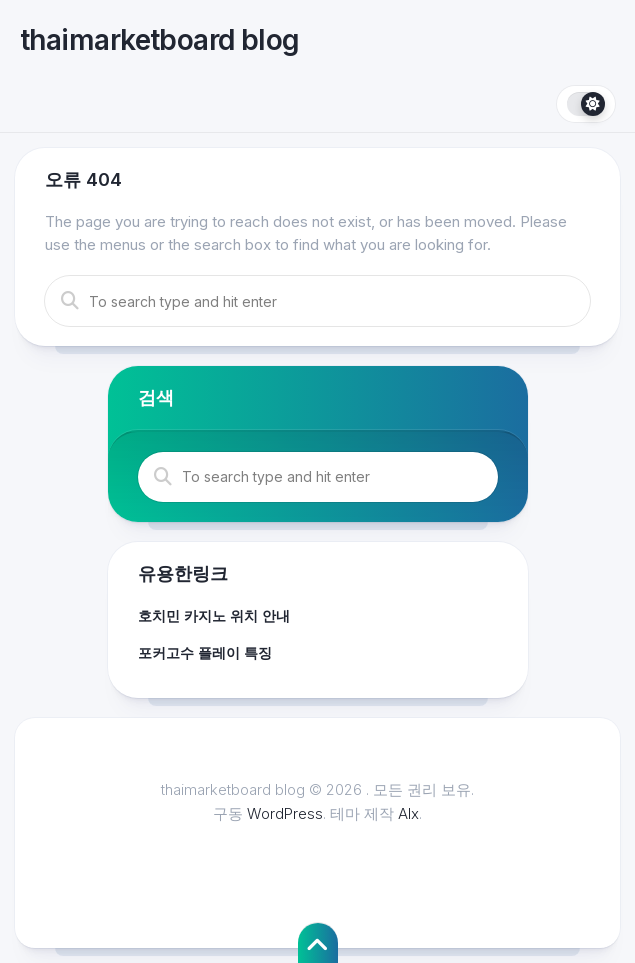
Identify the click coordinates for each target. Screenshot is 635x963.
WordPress (285, 813)
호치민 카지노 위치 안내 (214, 615)
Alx (408, 813)
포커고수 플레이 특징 (205, 652)
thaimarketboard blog (160, 40)
